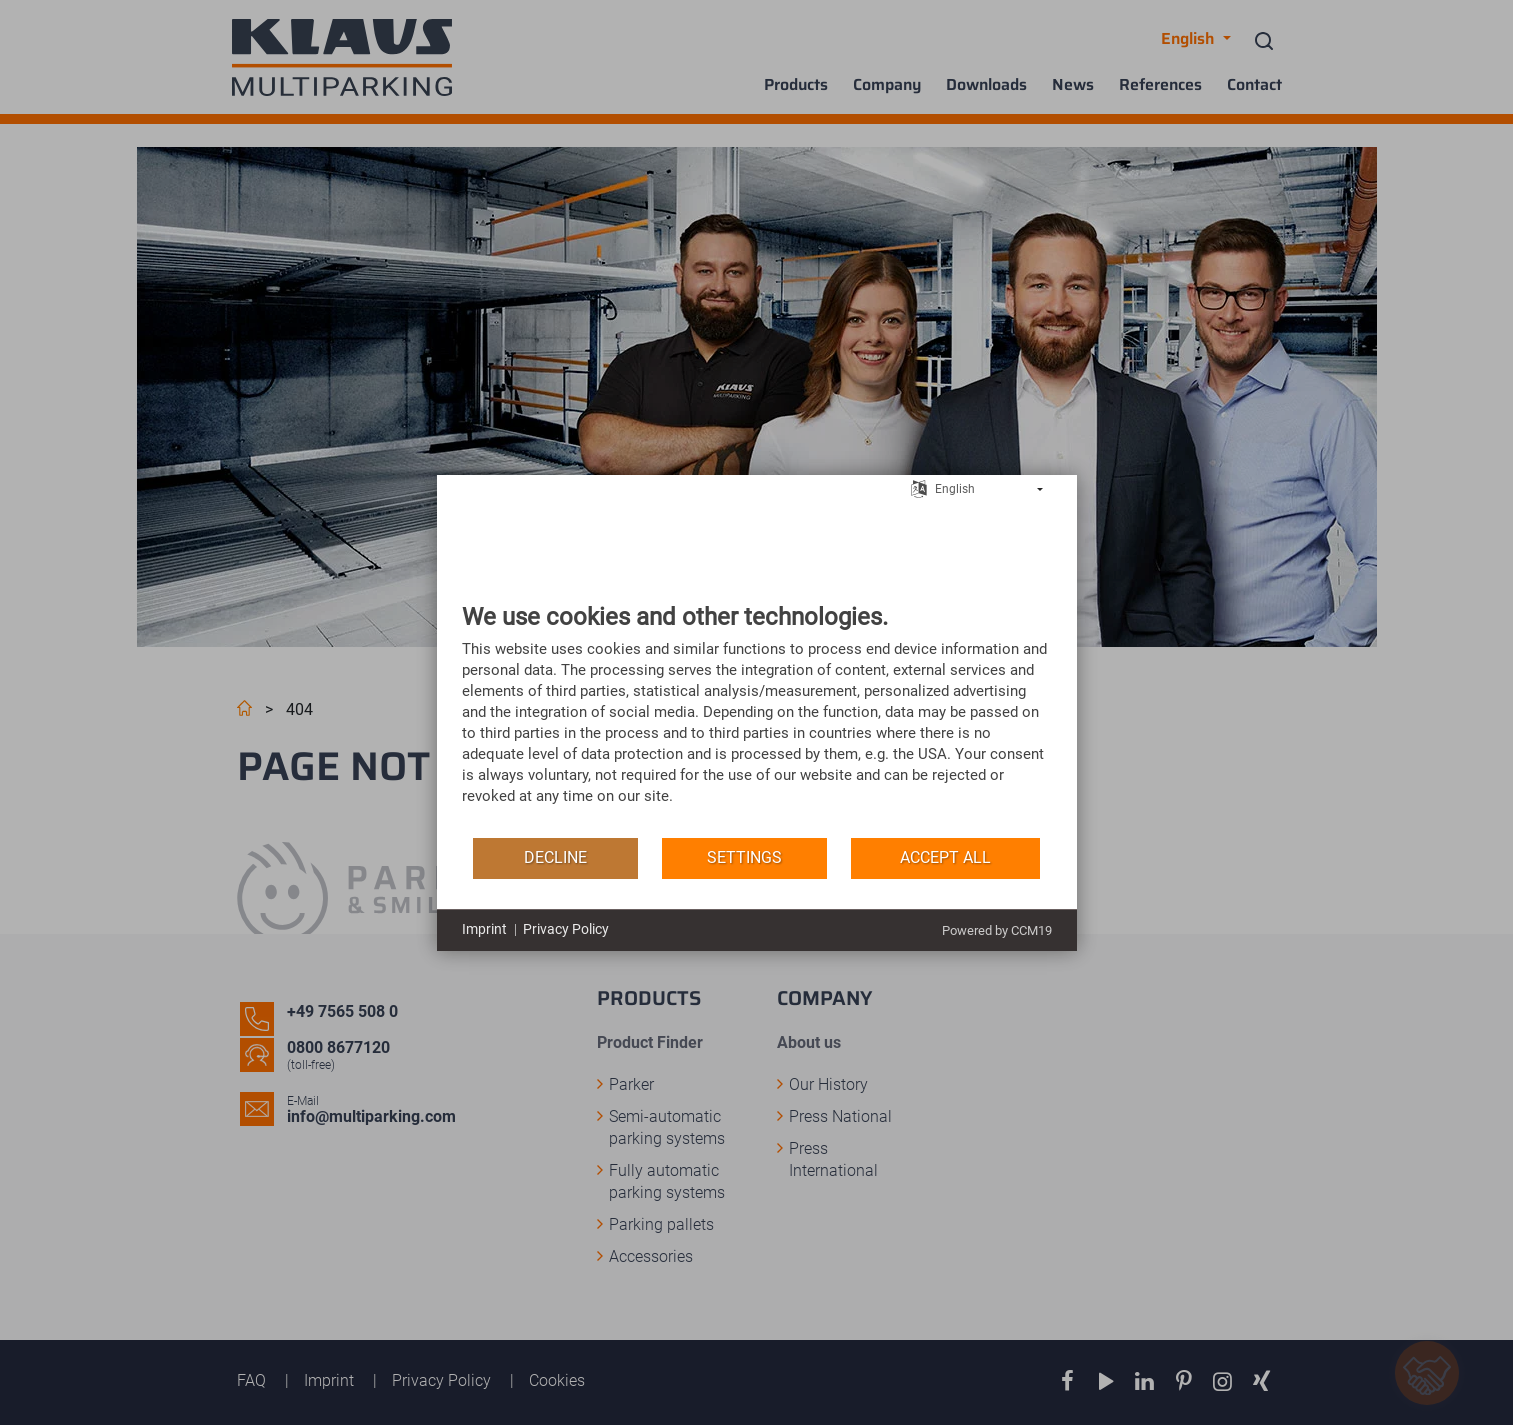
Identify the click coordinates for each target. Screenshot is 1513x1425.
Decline (555, 857)
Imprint (484, 929)
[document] (757, 719)
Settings (744, 857)
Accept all (945, 857)
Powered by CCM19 (997, 930)
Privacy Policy (566, 929)
